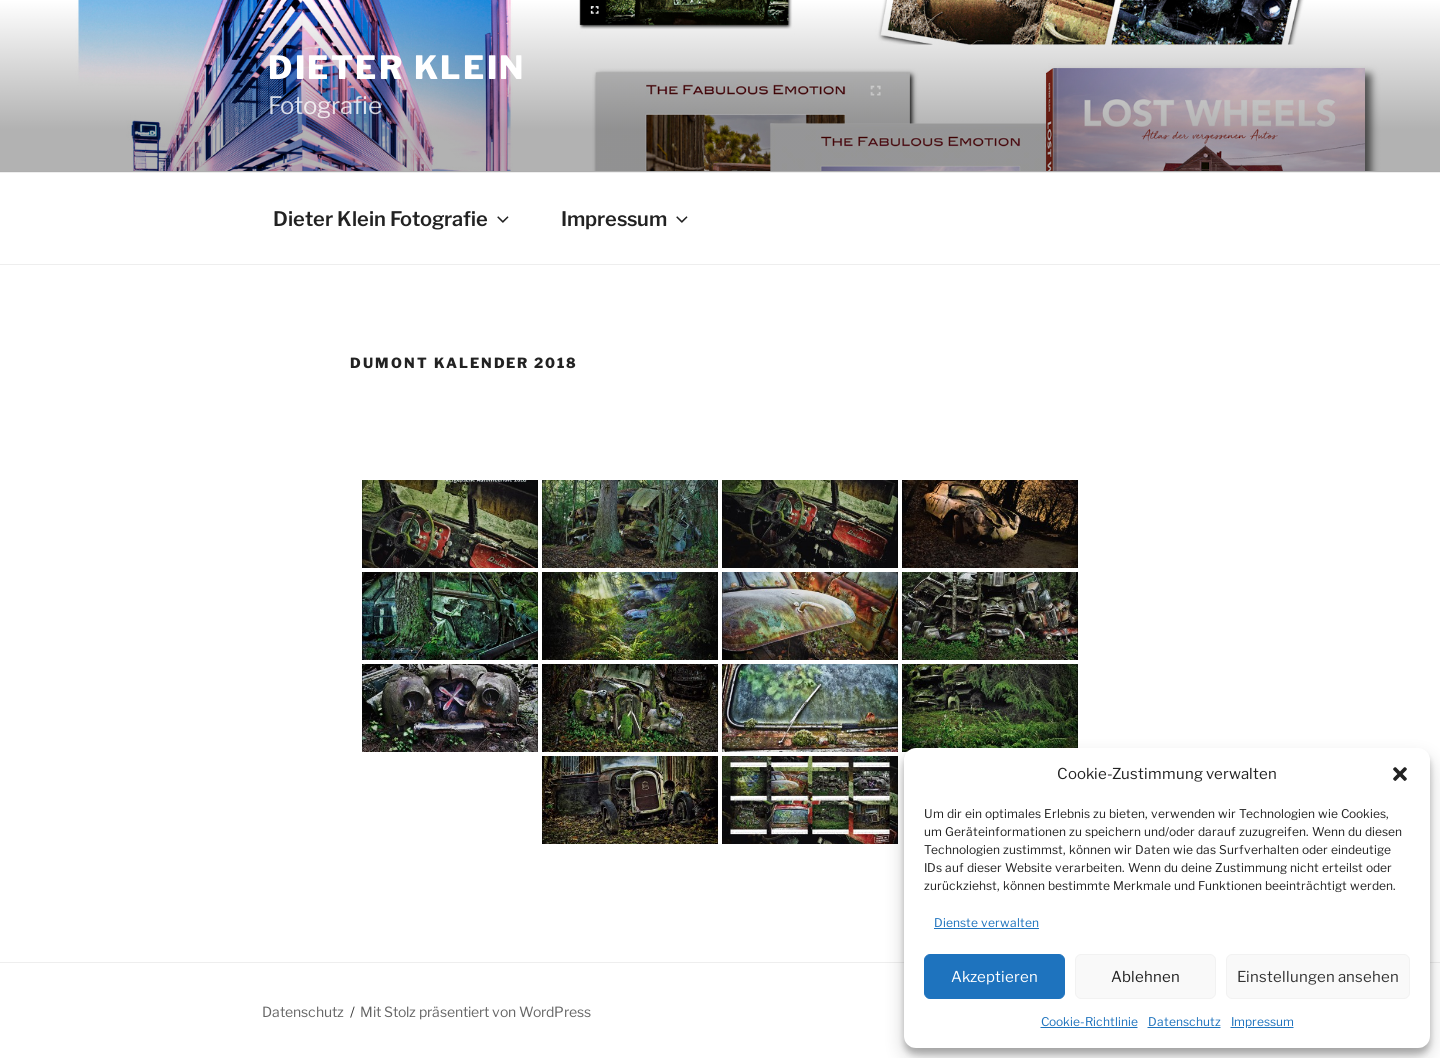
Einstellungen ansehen (1318, 977)
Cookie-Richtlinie (1089, 1021)
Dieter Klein (397, 67)
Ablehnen (1145, 977)
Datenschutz (1184, 1021)
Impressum (1262, 1021)
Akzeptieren (994, 977)
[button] (1400, 774)
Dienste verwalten (986, 922)
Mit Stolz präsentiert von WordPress (475, 1011)
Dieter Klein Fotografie (393, 219)
